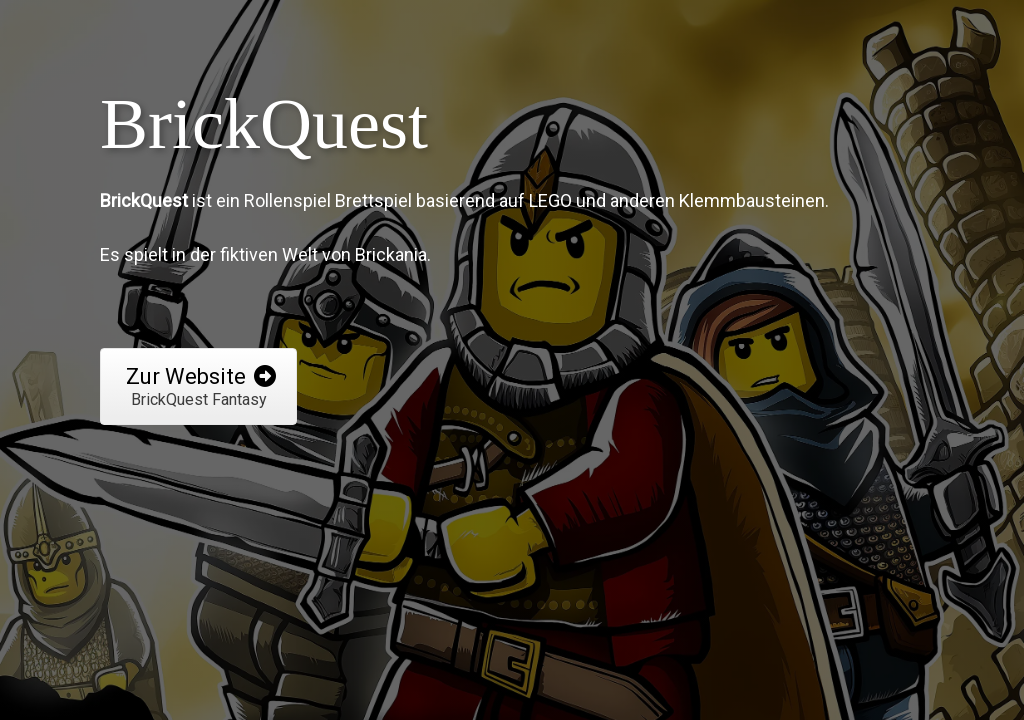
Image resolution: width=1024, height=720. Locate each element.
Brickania (391, 254)
